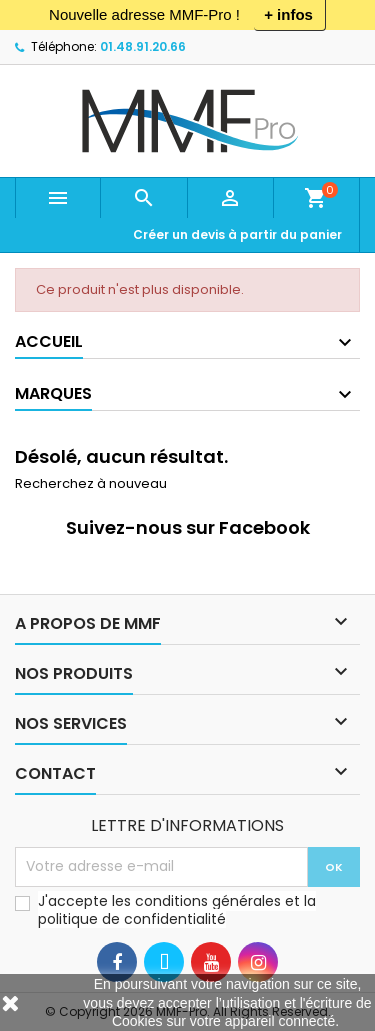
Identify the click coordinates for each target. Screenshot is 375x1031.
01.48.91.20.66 (143, 46)
